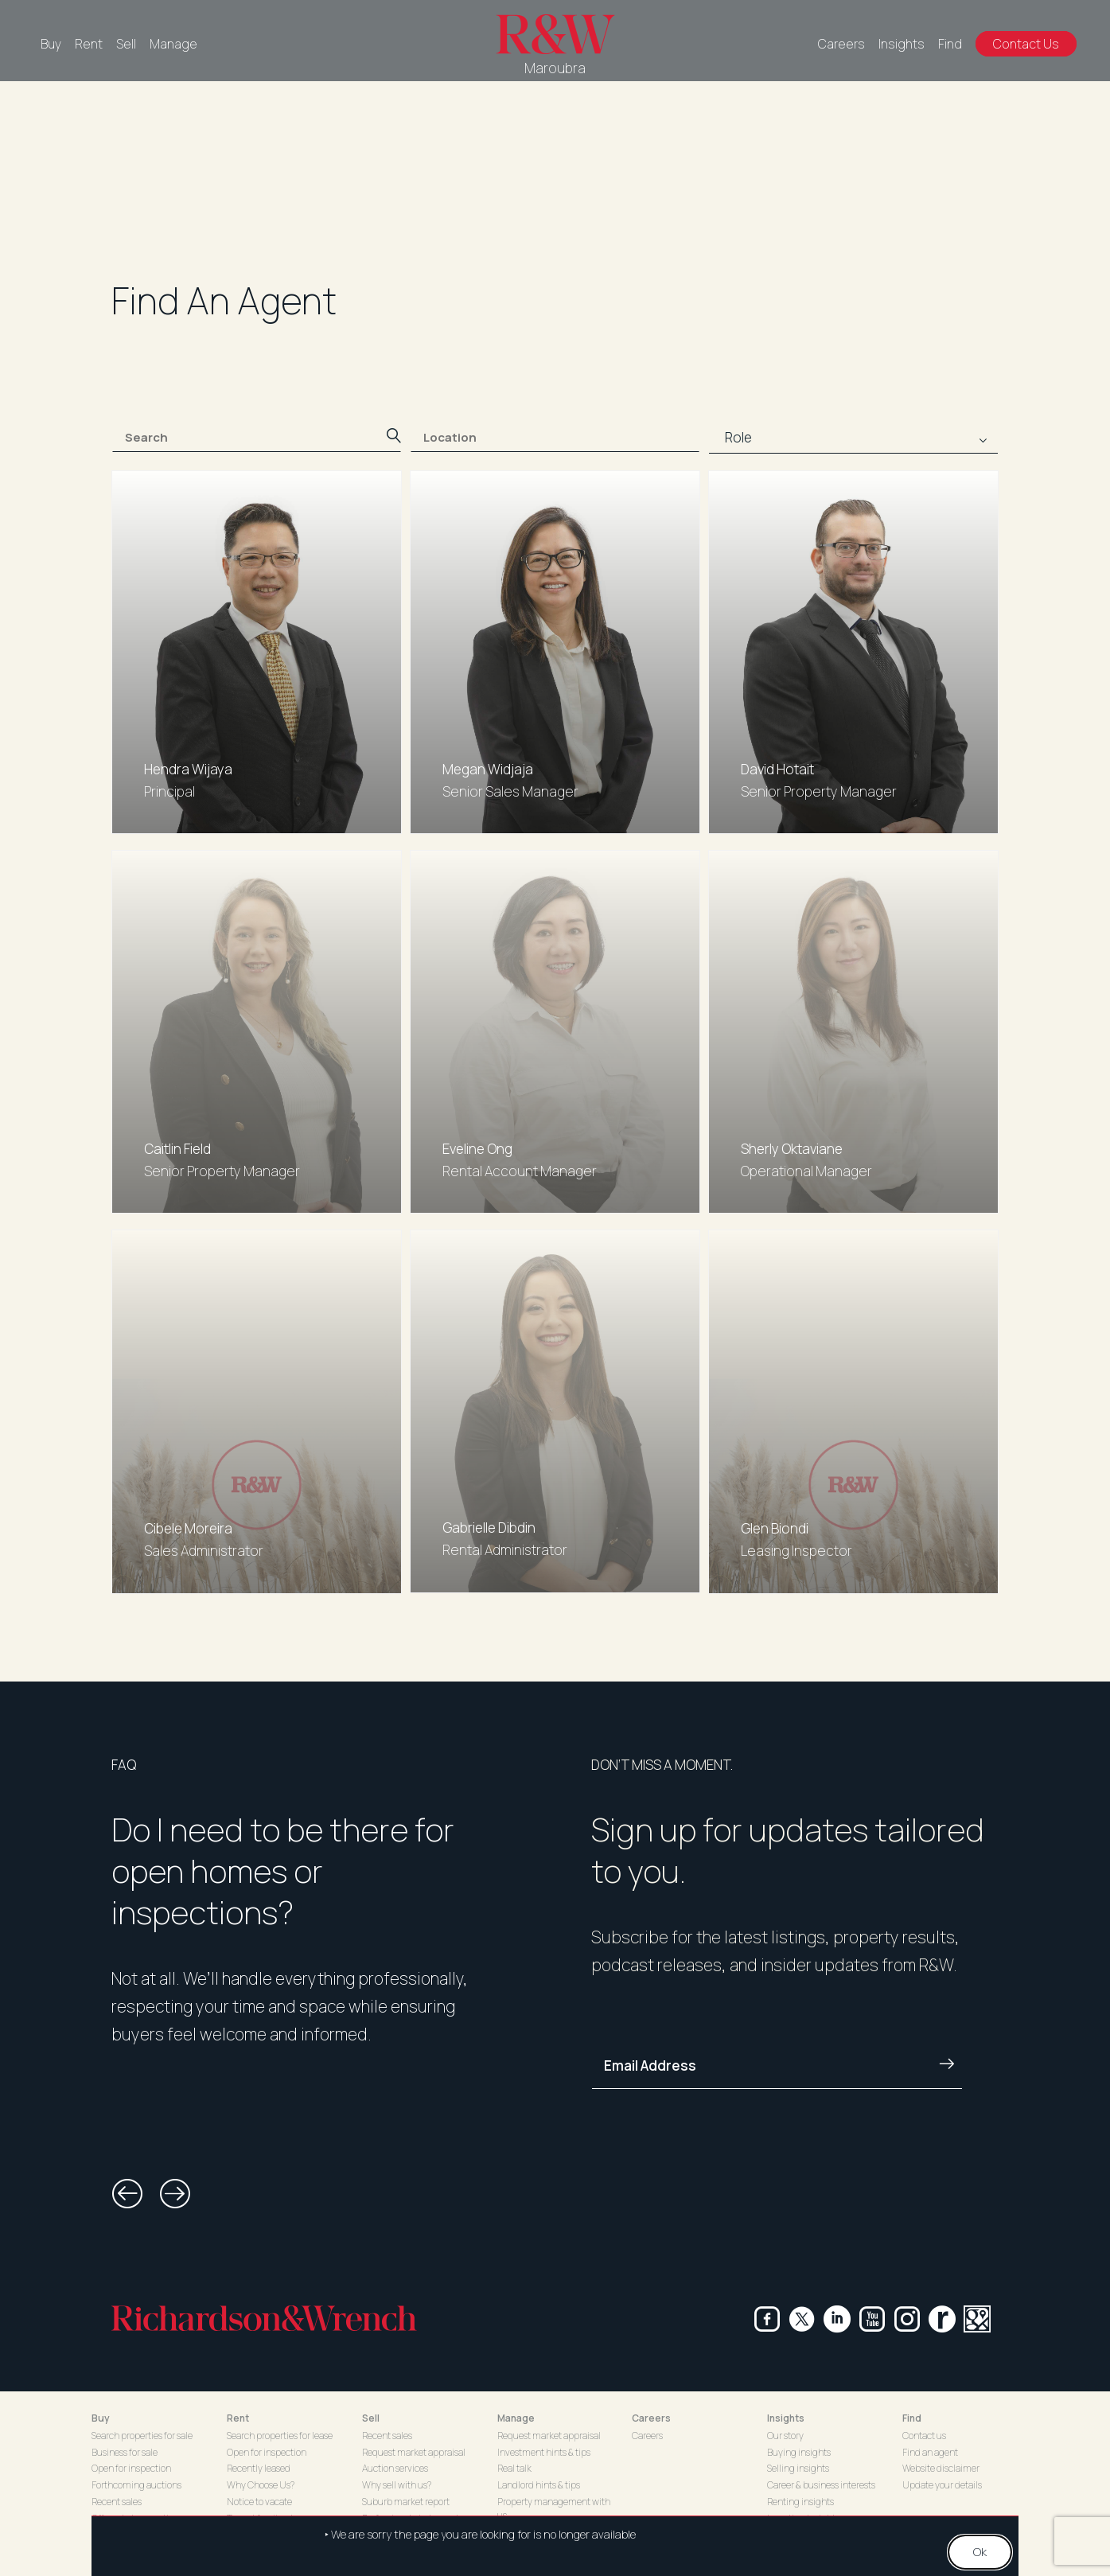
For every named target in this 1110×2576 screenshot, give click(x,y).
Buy (51, 44)
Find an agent (930, 2452)
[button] (127, 2194)
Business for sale (125, 2452)
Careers (841, 44)
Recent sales (117, 2501)
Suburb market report (406, 2501)
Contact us (924, 2435)
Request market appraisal (413, 2452)
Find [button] (911, 2418)
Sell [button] (371, 2418)
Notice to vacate (259, 2501)
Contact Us (1026, 44)
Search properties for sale (142, 2435)
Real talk (514, 2468)
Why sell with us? (396, 2485)
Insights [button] (785, 2418)
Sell (126, 44)
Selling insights (798, 2468)
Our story (785, 2435)
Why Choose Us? (260, 2485)
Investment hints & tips (543, 2452)
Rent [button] (238, 2418)
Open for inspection (131, 2468)
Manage (173, 44)
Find (950, 44)
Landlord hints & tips (538, 2485)
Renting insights (800, 2501)
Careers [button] (651, 2418)
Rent (89, 44)
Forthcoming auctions (136, 2485)
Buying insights (799, 2452)
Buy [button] (101, 2418)
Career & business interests (821, 2485)
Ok (980, 2552)
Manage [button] (516, 2418)
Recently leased (258, 2468)
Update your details (942, 2485)
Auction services (395, 2468)
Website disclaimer (941, 2468)
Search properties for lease (280, 2435)
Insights (901, 44)
